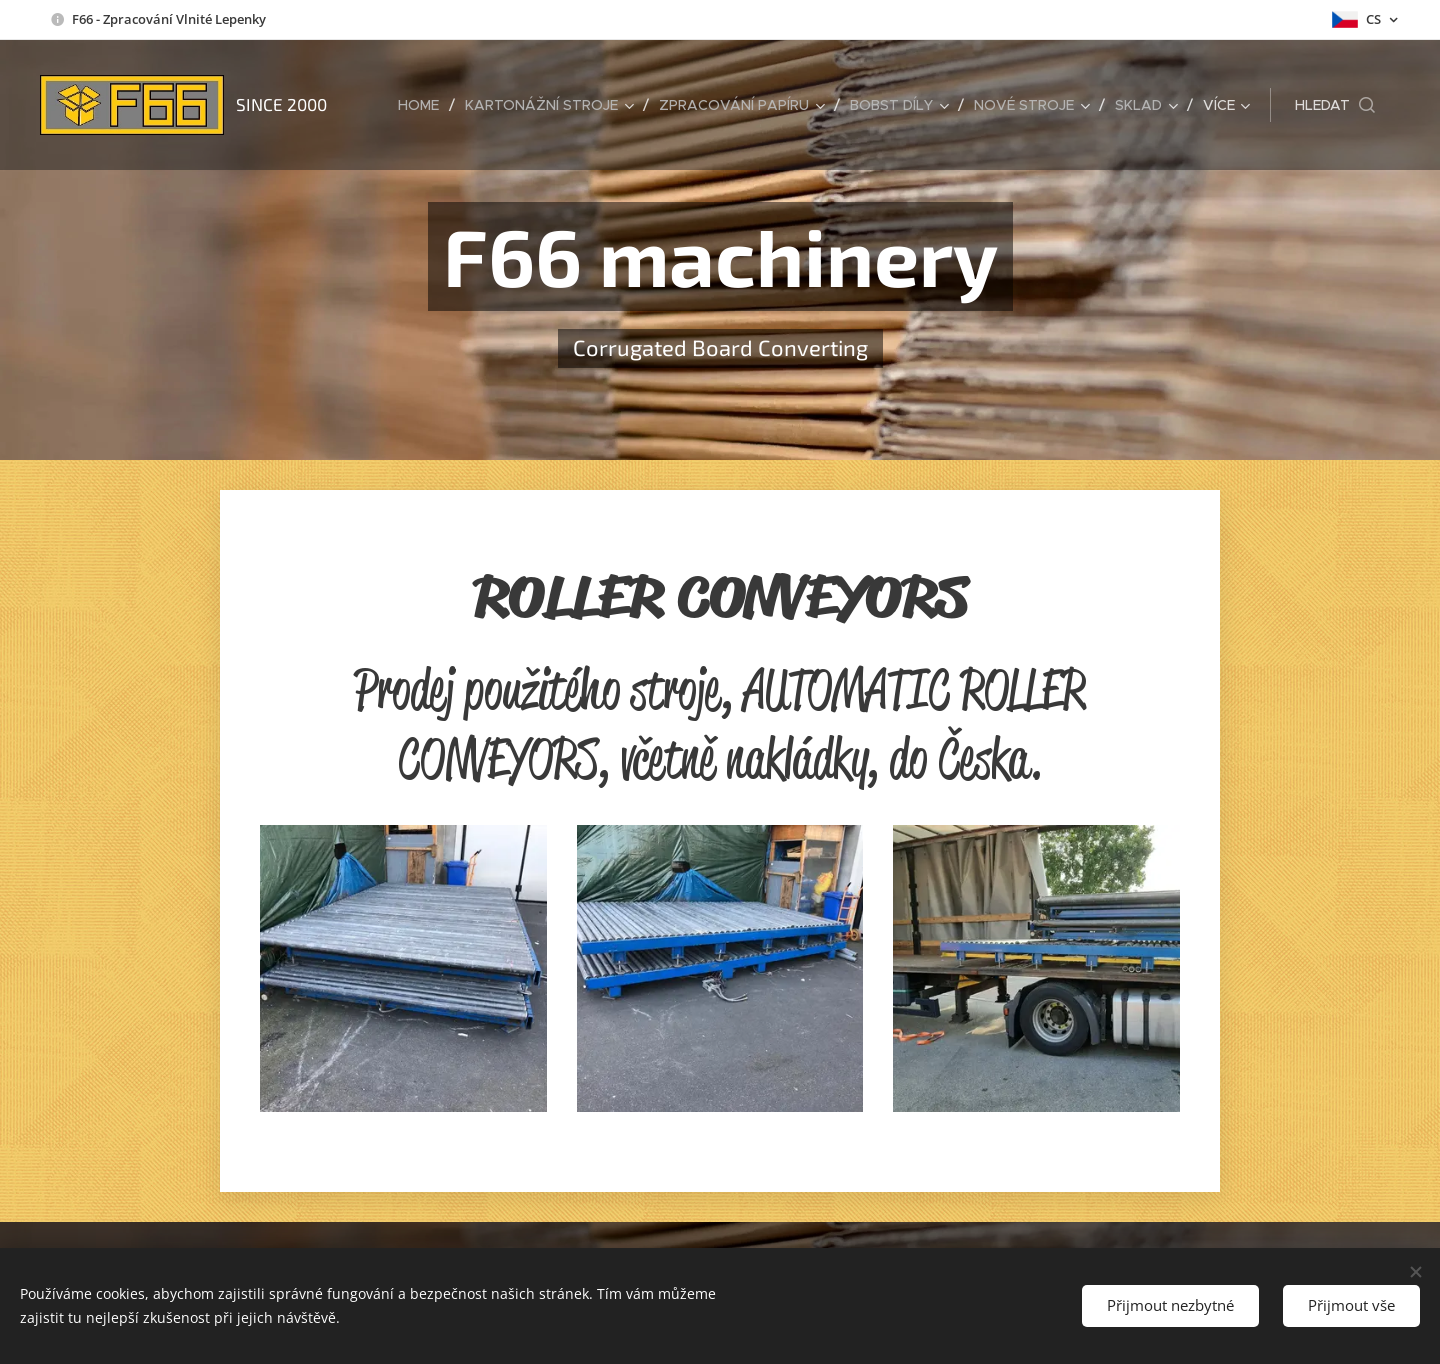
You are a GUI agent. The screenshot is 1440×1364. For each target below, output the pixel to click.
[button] (1335, 105)
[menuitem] (424, 105)
